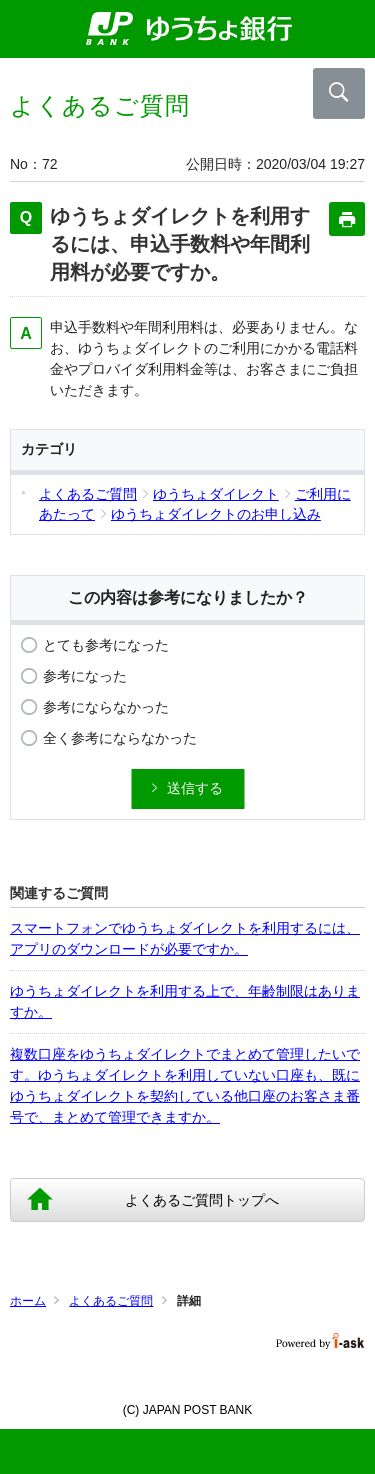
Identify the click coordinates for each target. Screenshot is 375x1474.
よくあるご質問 (111, 1301)
